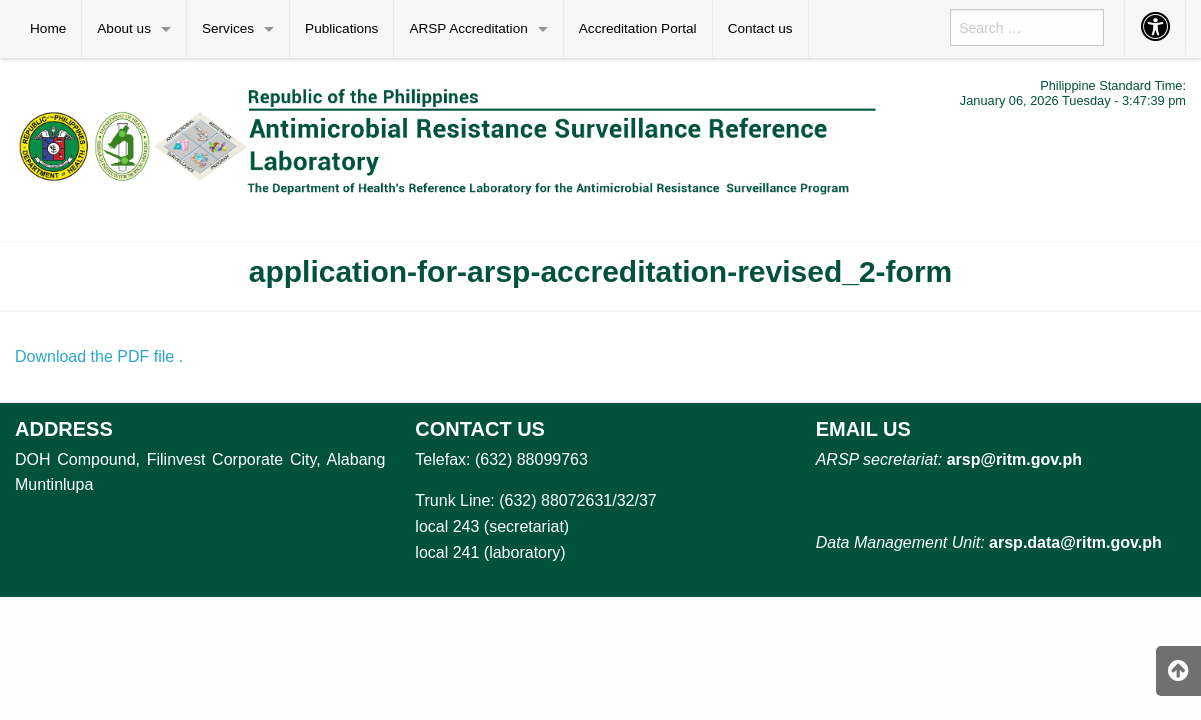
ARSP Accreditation (468, 28)
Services (228, 28)
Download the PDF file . (99, 356)
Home (48, 28)
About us (124, 28)
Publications (341, 28)
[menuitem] (48, 29)
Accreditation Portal (638, 28)
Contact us (760, 28)
